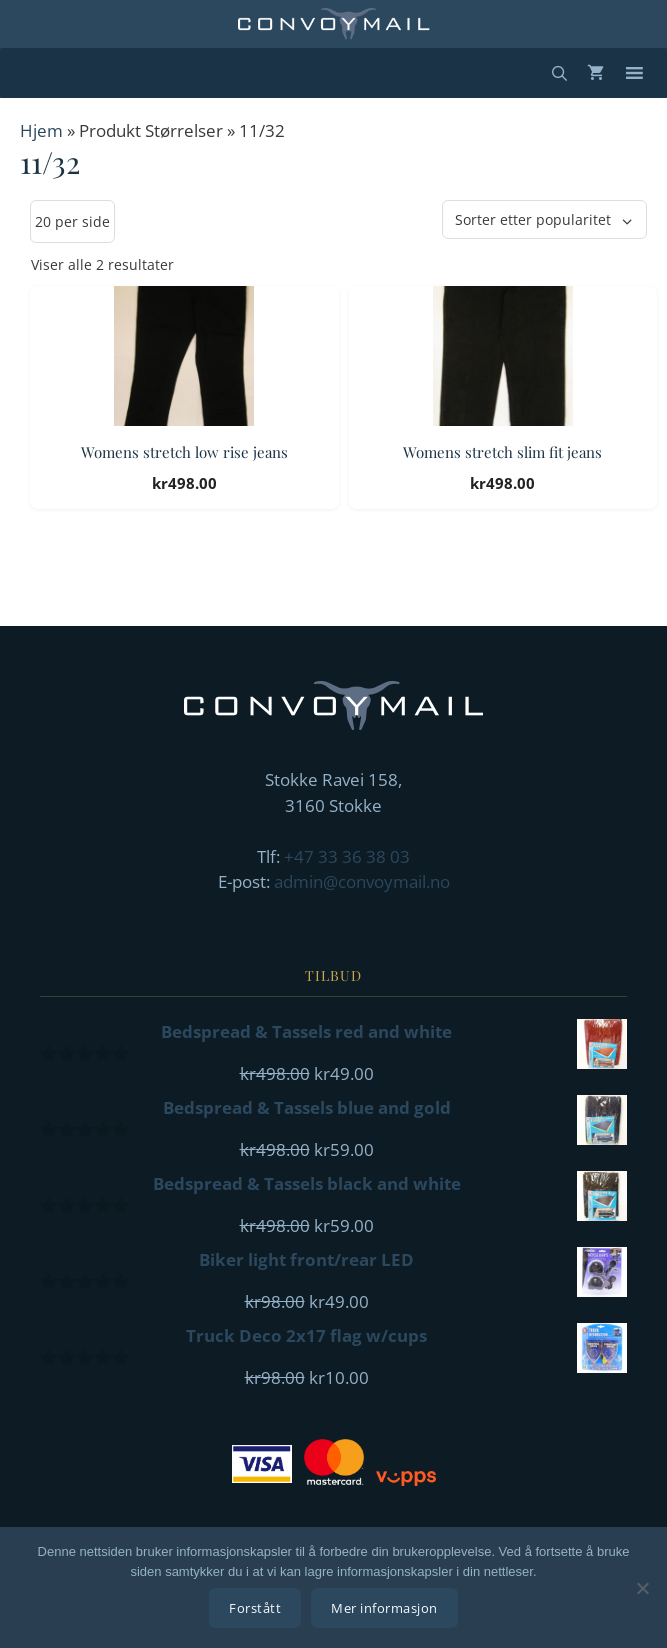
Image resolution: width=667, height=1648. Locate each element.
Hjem (41, 130)
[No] (642, 1588)
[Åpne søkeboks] (559, 73)
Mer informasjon (384, 1608)
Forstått (255, 1608)
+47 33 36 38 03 (347, 856)
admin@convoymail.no (362, 881)
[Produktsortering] (544, 219)
